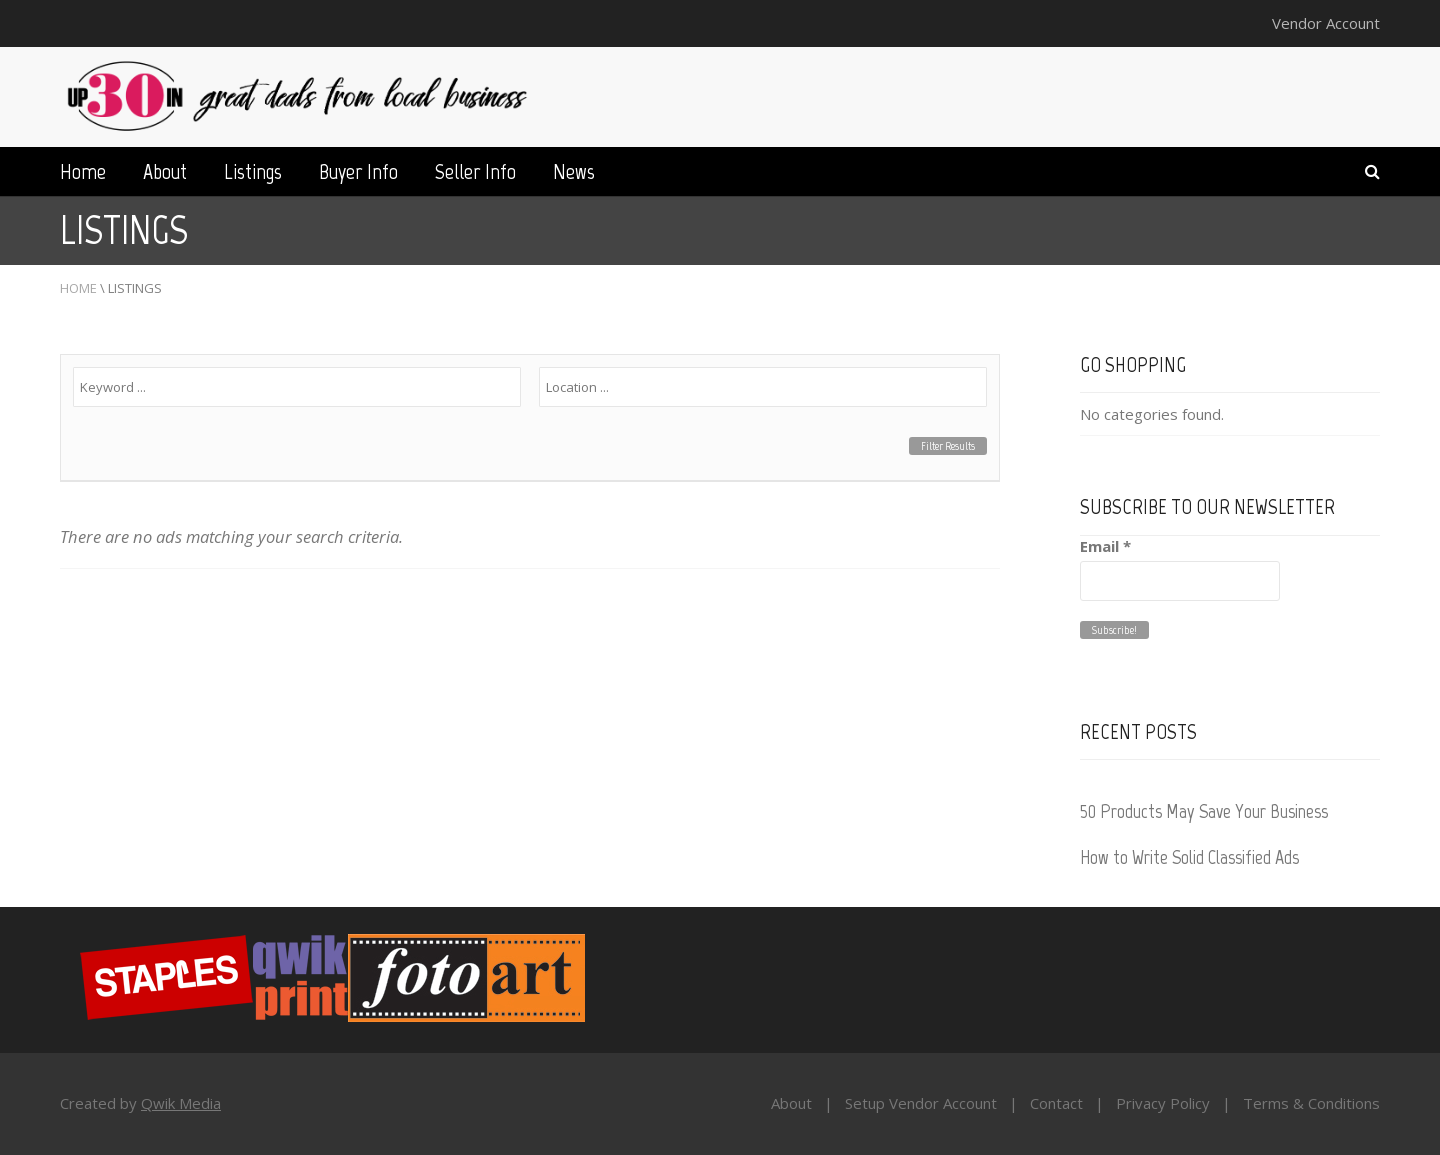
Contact (1056, 1103)
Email (1105, 546)
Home (83, 171)
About (165, 171)
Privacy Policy (1163, 1103)
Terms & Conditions (1311, 1103)
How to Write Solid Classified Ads (1189, 857)
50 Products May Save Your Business (1204, 811)
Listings (253, 171)
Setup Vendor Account (921, 1103)
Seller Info (475, 171)
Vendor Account (1326, 23)
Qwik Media (181, 1103)
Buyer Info (358, 171)
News (574, 171)
